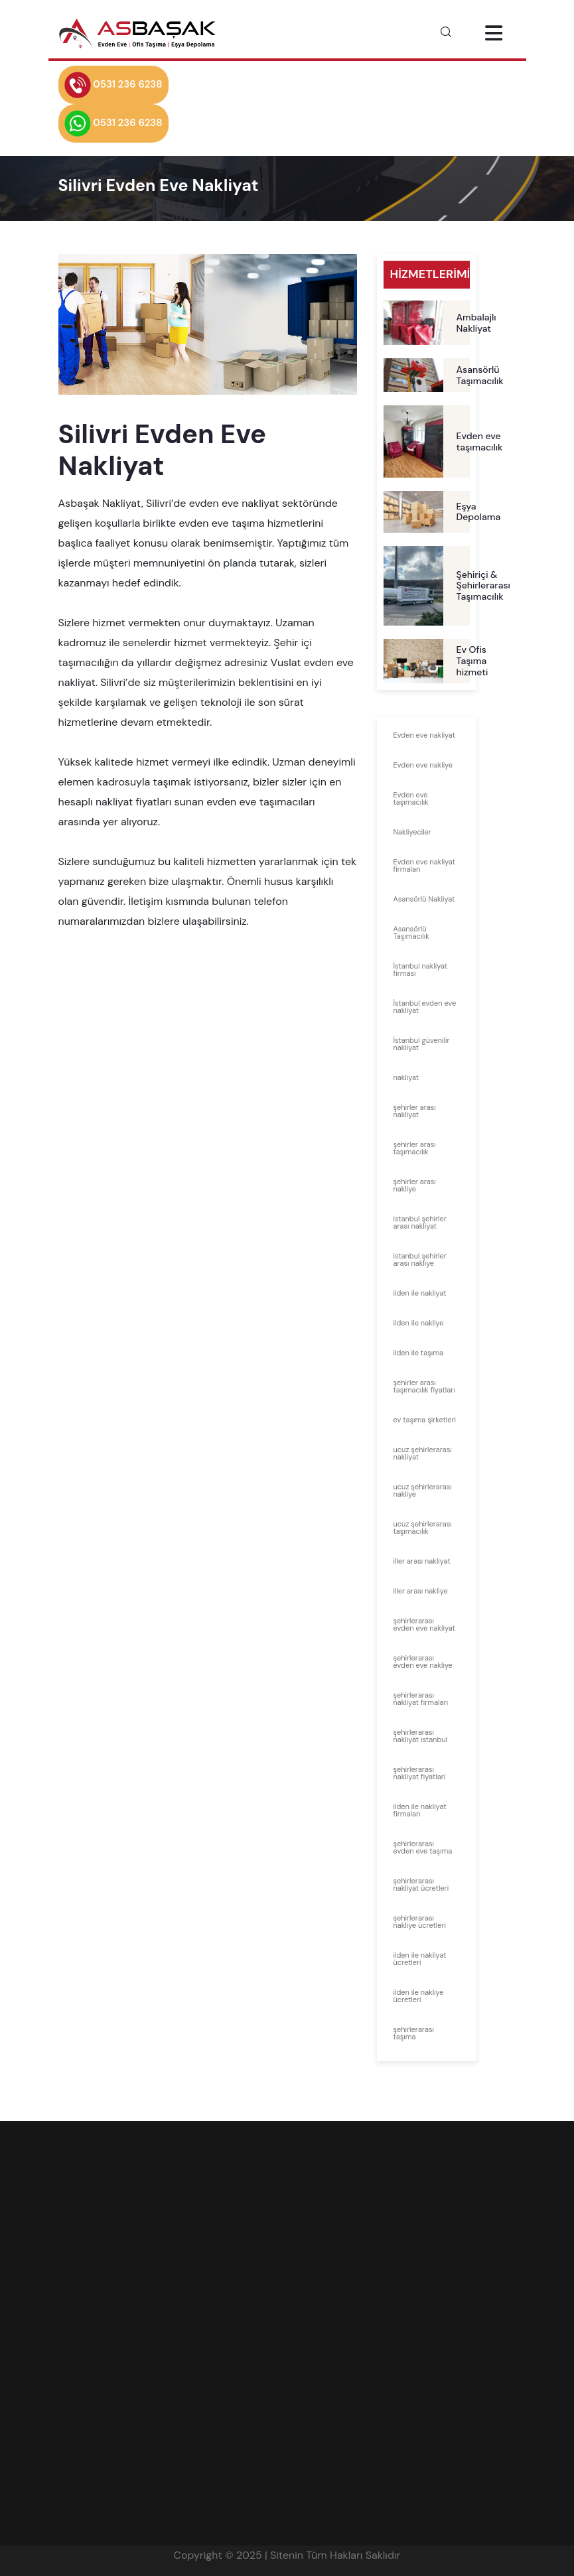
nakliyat (406, 1077)
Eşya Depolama (479, 511)
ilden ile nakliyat (420, 1293)
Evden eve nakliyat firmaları (425, 865)
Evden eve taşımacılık (480, 441)
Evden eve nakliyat (425, 735)
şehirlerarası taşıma (414, 2033)
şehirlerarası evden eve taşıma (423, 1847)
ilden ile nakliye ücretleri (419, 1996)
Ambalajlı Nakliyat (476, 322)
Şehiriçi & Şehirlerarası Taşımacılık (483, 586)
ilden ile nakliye (419, 1322)
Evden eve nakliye (423, 765)
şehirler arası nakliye (415, 1185)
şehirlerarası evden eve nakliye (423, 1661)
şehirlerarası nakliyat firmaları (421, 1698)
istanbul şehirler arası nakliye (420, 1259)
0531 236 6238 (113, 85)
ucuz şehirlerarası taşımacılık (423, 1527)
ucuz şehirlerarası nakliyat (423, 1453)
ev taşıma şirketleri (425, 1419)
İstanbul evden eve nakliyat (425, 1006)
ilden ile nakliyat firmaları (420, 1810)
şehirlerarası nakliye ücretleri (420, 1921)
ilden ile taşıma (418, 1352)
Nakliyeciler (412, 832)
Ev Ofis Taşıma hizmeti (472, 661)
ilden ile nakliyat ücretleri (420, 1958)
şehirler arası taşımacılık (415, 1148)
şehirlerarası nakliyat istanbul (421, 1736)
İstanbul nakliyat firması (421, 969)
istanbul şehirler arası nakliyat (420, 1222)
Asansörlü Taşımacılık (480, 375)
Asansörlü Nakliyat (424, 899)
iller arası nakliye (421, 1590)
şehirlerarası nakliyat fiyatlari (420, 1773)
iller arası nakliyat (422, 1561)
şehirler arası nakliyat (415, 1111)
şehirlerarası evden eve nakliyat (424, 1624)
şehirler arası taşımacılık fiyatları (424, 1386)
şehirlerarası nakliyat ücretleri (421, 1884)
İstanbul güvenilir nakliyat (422, 1044)
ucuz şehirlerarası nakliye (423, 1490)
